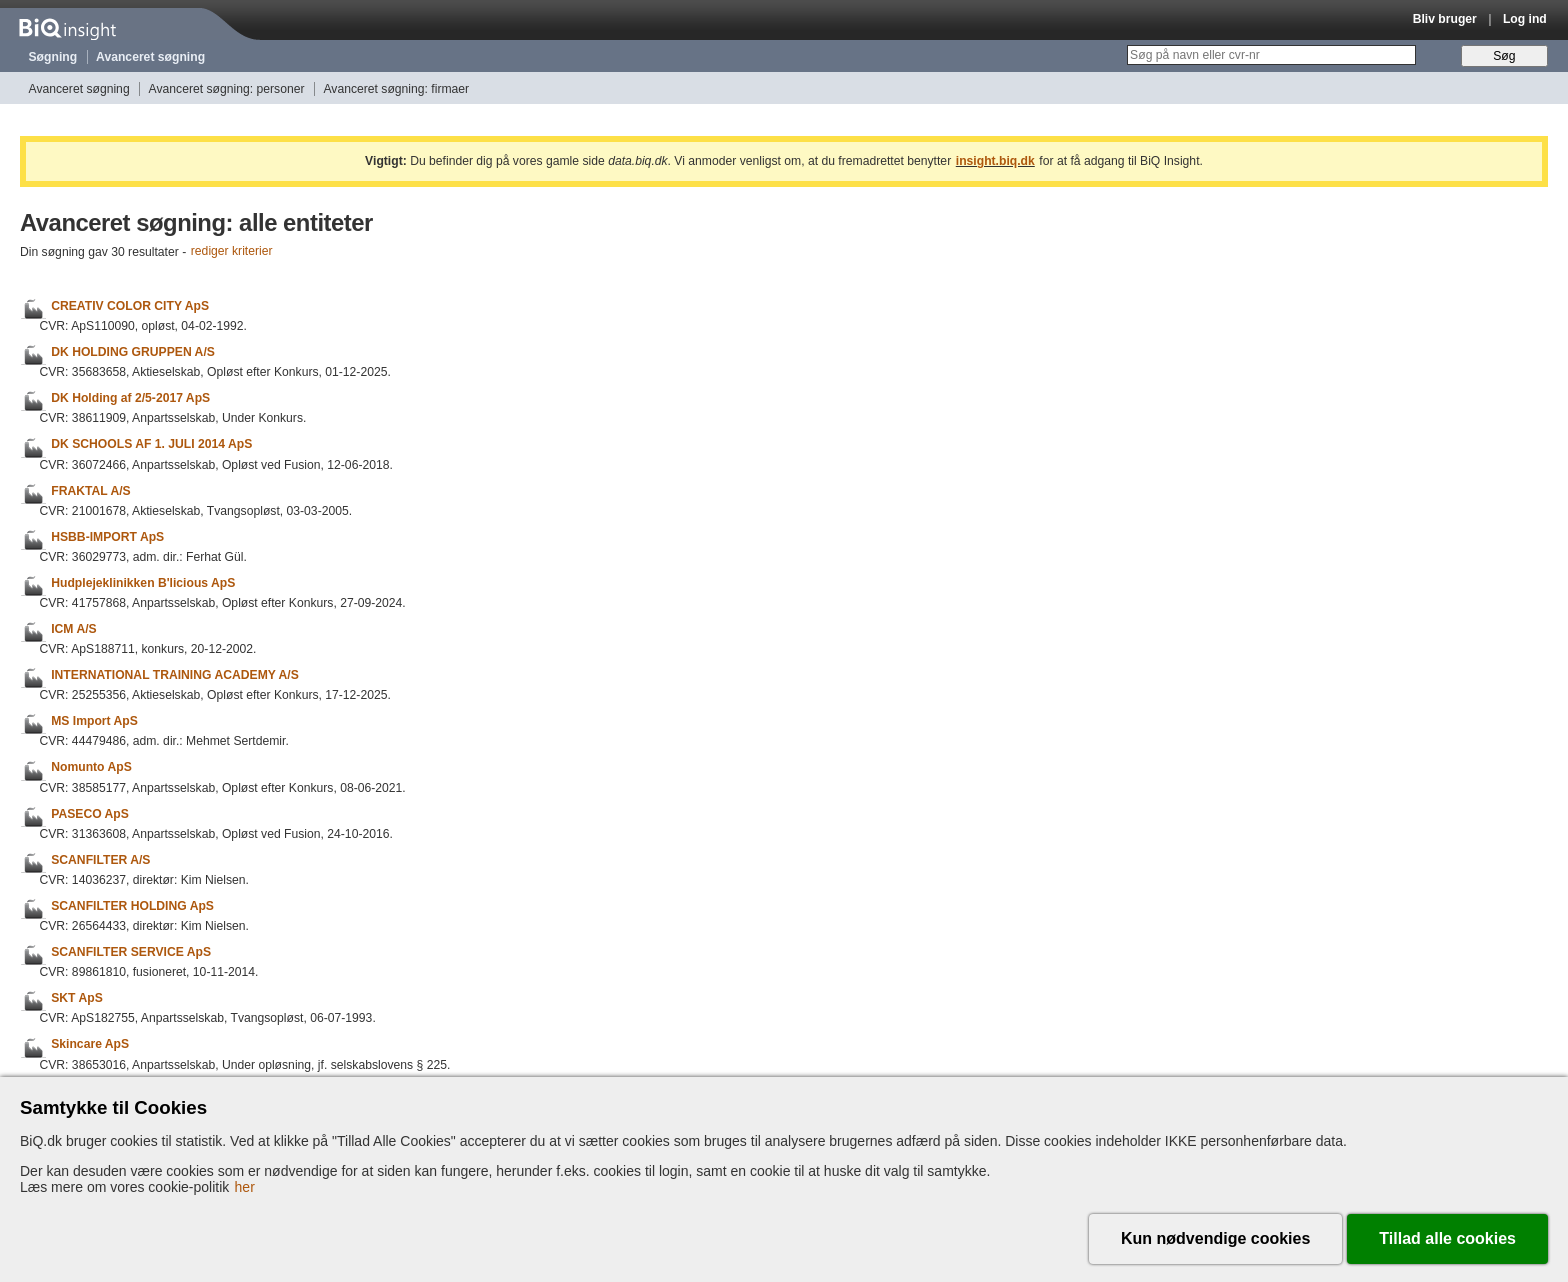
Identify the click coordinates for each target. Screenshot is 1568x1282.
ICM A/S (73, 629)
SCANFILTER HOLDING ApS (132, 906)
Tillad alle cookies (1447, 1238)
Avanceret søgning (150, 57)
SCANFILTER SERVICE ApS (131, 952)
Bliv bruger (1445, 19)
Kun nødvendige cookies (1215, 1238)
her (245, 1187)
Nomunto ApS (91, 768)
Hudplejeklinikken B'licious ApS (143, 583)
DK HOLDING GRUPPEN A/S (133, 352)
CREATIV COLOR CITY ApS (130, 306)
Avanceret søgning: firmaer (396, 89)
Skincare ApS (90, 1045)
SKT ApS (77, 998)
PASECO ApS (90, 814)
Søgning (53, 57)
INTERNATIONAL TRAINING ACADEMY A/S (175, 675)
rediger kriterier (232, 252)
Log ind (1525, 19)
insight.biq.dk (995, 161)
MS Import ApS (94, 721)
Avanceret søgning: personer (227, 89)
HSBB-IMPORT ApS (107, 537)
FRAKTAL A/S (90, 491)
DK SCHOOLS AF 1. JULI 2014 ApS (151, 445)
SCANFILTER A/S (100, 860)
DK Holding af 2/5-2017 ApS (130, 398)
